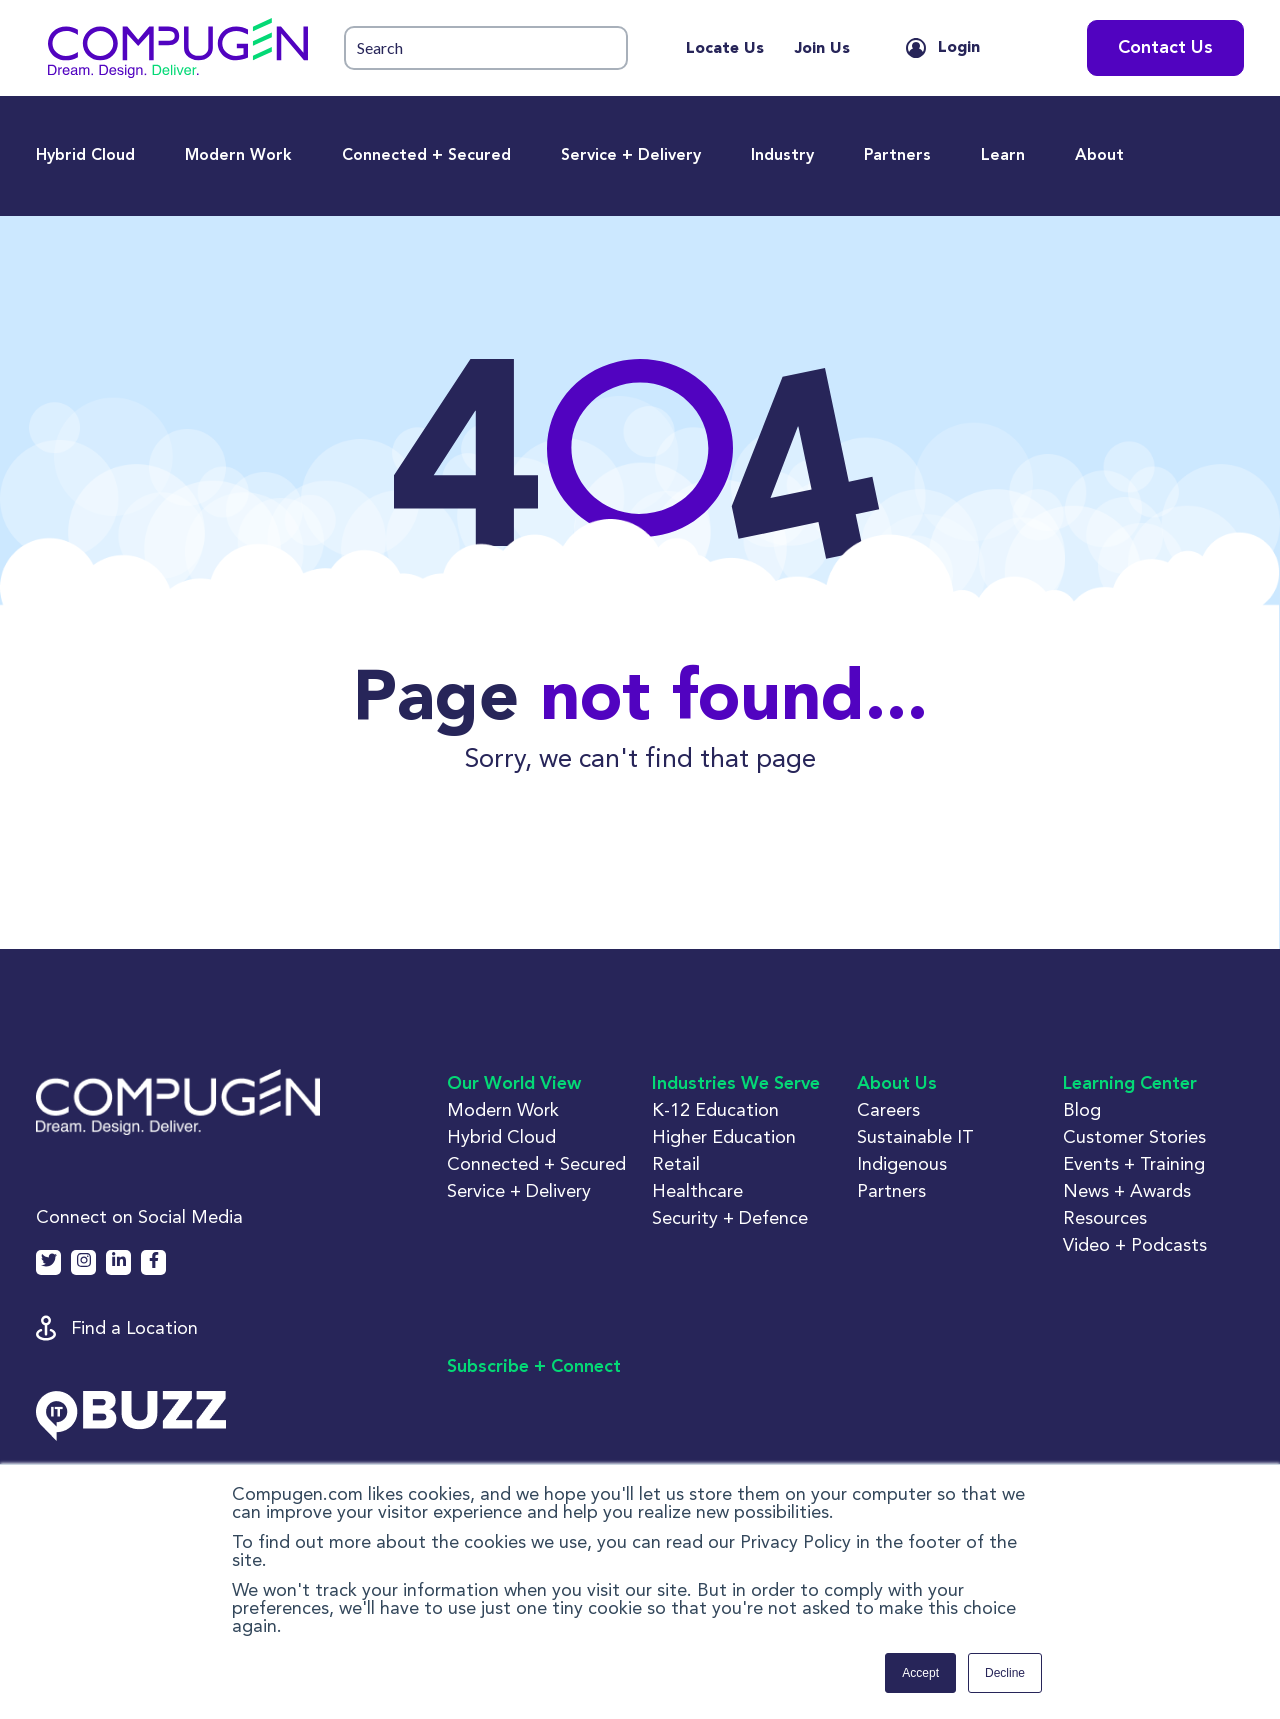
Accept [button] (920, 1673)
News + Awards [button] (1127, 1190)
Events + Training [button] (1134, 1163)
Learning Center (1130, 1084)
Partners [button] (891, 1190)
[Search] (486, 48)
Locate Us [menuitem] (725, 49)
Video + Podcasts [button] (1135, 1244)
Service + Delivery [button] (519, 1190)
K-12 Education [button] (715, 1109)
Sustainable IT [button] (915, 1136)
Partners (897, 156)
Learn (1003, 156)
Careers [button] (888, 1109)
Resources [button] (1105, 1217)
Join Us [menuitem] (822, 49)
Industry (782, 156)
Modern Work (238, 156)
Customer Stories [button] (1134, 1136)
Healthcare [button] (697, 1190)
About (1099, 156)
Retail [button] (676, 1163)
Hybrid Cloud (85, 156)
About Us (897, 1084)
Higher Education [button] (724, 1136)
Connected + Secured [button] (536, 1163)
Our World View (514, 1084)
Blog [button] (1082, 1109)
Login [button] (959, 48)
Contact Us (1165, 48)
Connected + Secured (426, 156)
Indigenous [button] (902, 1163)
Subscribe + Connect (534, 1367)
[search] (486, 48)
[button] (178, 48)
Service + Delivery (631, 156)
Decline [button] (1005, 1673)
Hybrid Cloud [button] (501, 1136)
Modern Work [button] (503, 1109)
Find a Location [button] (134, 1327)
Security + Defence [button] (730, 1217)
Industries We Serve (736, 1084)
